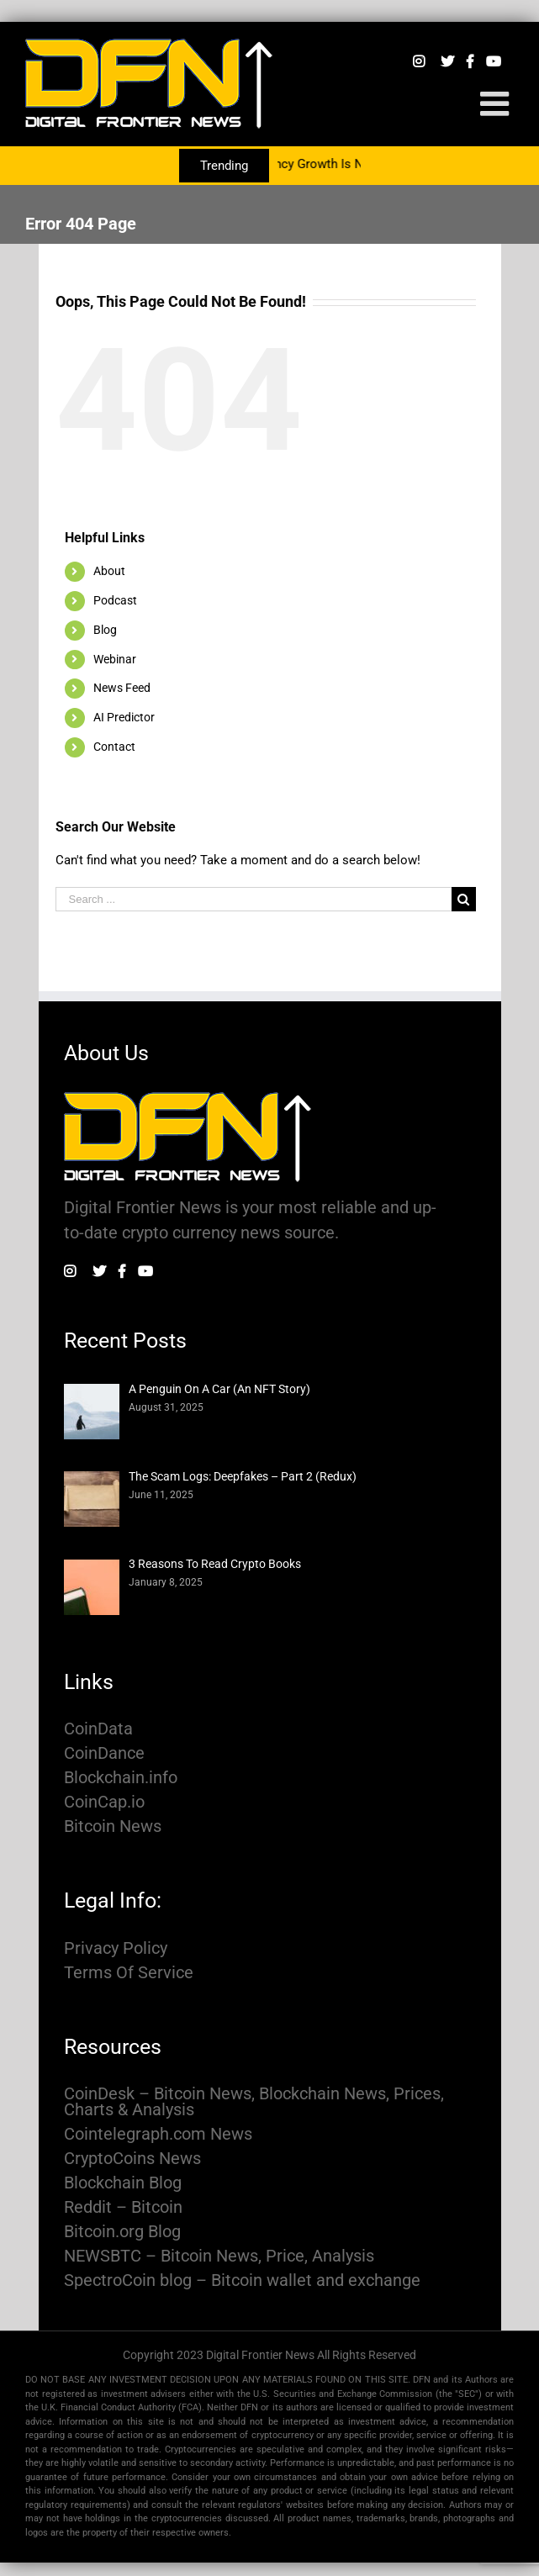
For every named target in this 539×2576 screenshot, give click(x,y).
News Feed (122, 687)
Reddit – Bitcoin (123, 2207)
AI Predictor (124, 717)
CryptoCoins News (132, 2159)
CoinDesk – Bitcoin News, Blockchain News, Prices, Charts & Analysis (254, 2102)
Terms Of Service (128, 1973)
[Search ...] (253, 899)
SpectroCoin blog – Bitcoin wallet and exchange (242, 2280)
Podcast (115, 600)
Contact (114, 746)
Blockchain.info (120, 1778)
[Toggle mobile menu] (497, 103)
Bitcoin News (112, 1826)
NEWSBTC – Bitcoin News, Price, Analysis (219, 2256)
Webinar (114, 659)
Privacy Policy (115, 1948)
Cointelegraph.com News (158, 2134)
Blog (105, 629)
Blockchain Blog (123, 2183)
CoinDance (104, 1753)
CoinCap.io (104, 1802)
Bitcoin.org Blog (122, 2232)
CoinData (98, 1729)
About (109, 571)
